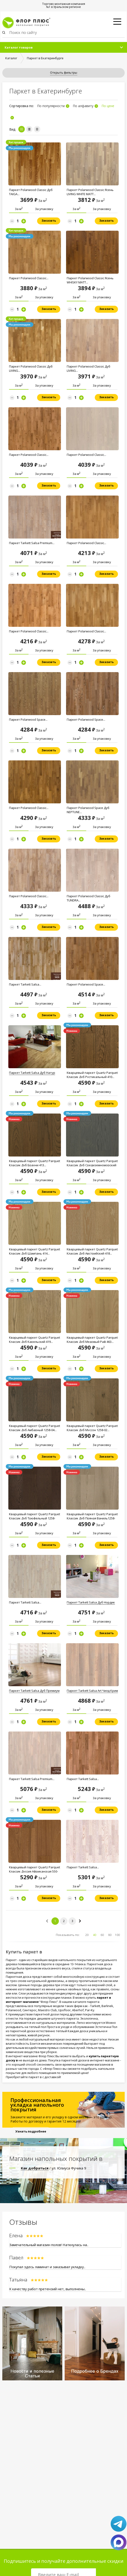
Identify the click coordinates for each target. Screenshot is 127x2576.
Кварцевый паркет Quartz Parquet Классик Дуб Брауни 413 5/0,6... (34, 1163)
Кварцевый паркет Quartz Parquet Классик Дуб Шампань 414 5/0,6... (34, 1251)
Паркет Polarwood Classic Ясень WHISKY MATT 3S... (90, 280)
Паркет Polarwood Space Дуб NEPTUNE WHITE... (88, 810)
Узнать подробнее (30, 2131)
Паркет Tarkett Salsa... (25, 984)
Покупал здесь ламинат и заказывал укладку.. (47, 2266)
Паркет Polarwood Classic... (86, 543)
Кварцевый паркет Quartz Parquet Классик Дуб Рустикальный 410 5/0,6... (92, 1077)
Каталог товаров (19, 47)
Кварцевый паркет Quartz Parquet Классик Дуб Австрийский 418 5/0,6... (92, 1253)
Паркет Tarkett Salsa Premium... (31, 543)
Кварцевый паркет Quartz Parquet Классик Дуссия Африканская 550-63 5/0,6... (34, 1871)
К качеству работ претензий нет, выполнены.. (47, 2289)
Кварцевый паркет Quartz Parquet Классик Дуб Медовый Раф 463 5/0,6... (92, 1341)
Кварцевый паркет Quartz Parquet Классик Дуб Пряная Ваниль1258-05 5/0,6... (92, 1518)
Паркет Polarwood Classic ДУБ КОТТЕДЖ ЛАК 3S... (31, 280)
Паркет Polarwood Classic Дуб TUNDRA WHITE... (88, 898)
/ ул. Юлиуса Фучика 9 (53, 2168)
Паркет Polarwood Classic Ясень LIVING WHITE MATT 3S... (90, 192)
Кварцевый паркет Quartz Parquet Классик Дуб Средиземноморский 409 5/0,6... (92, 1165)
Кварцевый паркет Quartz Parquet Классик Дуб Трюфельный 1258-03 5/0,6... (34, 1518)
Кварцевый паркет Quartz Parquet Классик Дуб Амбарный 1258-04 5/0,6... (34, 1430)
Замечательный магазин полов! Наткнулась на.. (48, 2244)
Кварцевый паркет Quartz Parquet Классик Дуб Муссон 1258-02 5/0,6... (92, 1428)
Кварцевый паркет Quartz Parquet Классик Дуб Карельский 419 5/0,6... (34, 1339)
